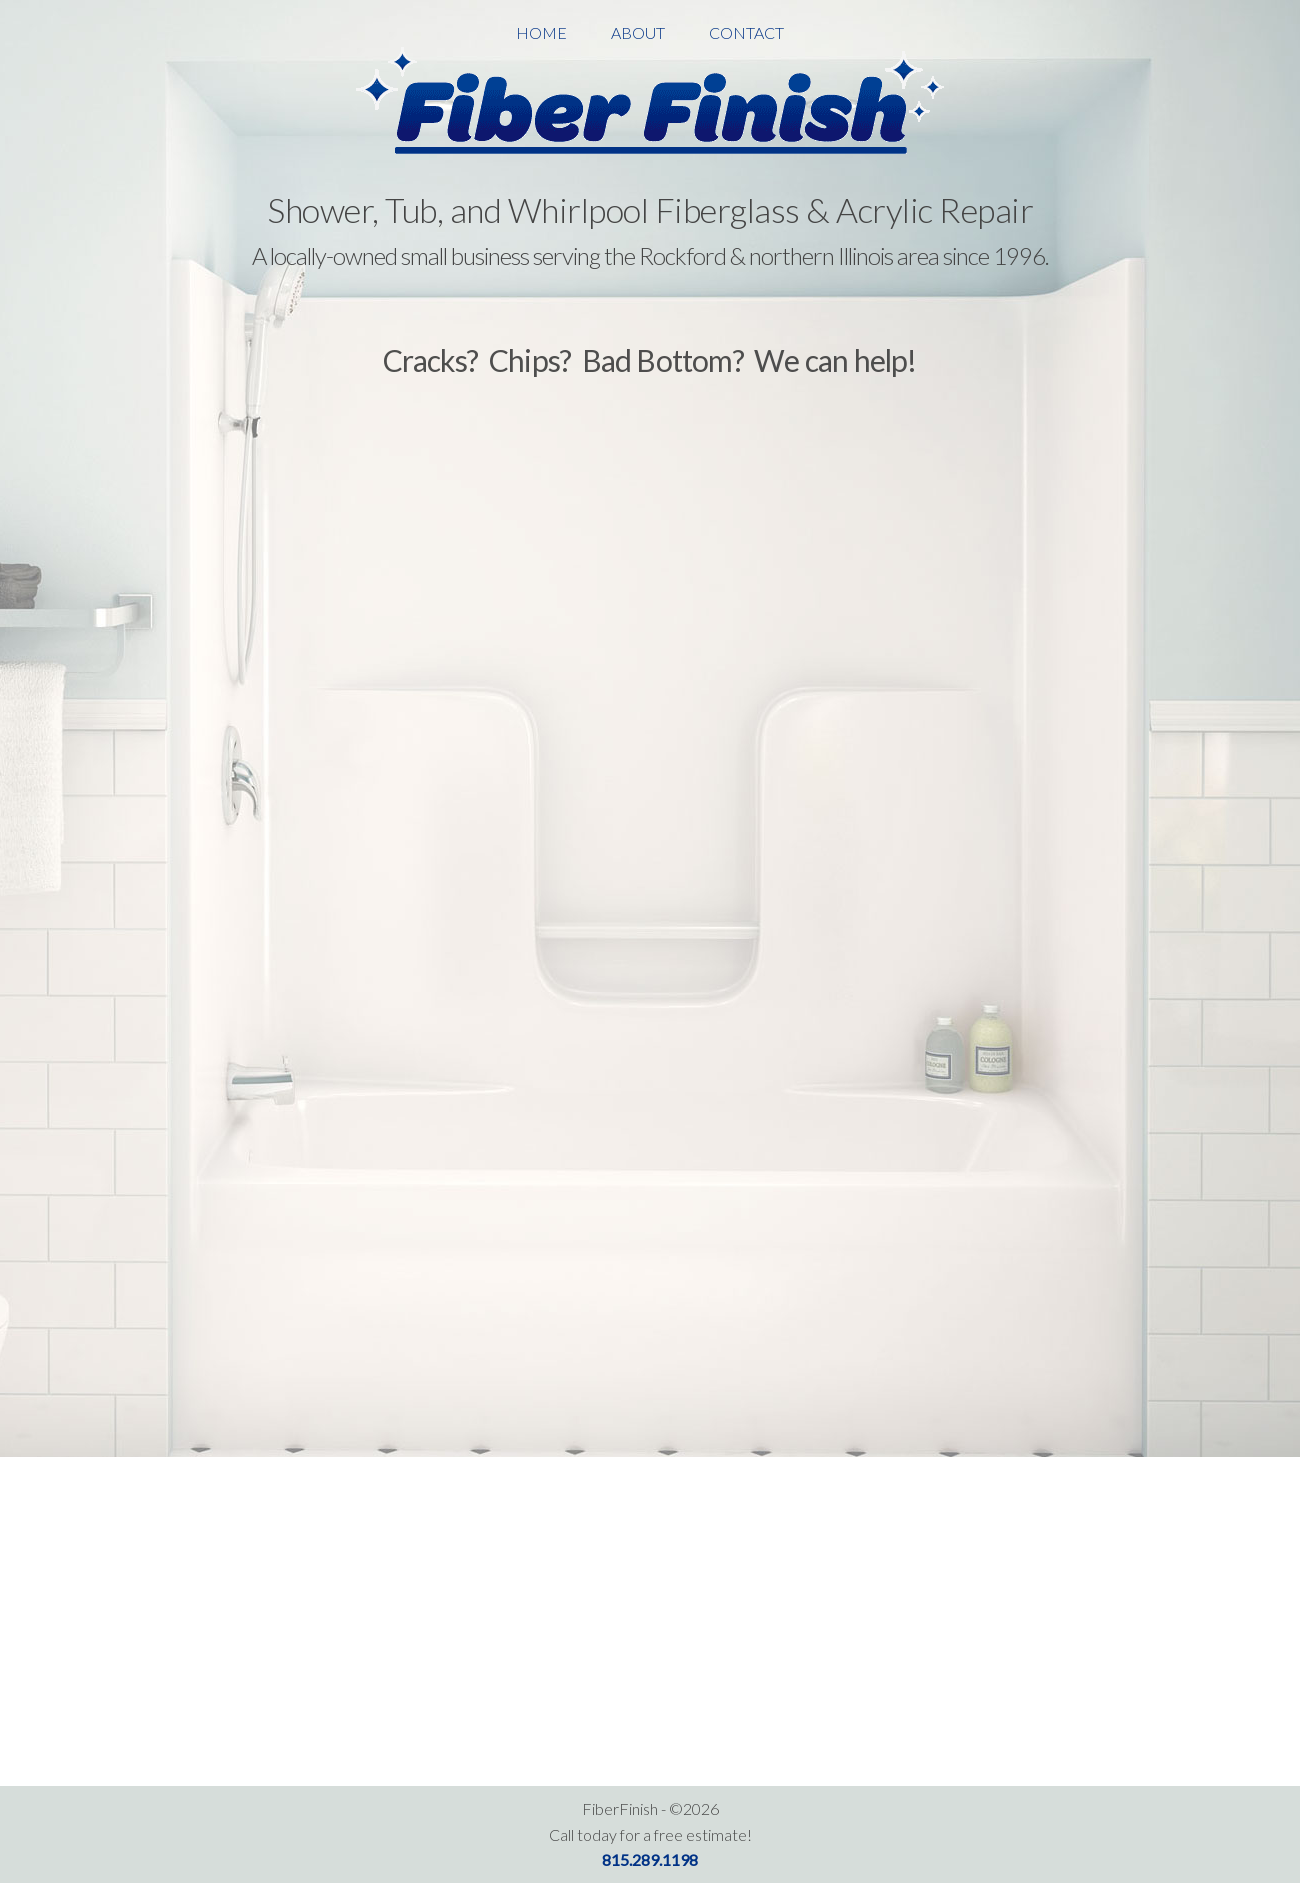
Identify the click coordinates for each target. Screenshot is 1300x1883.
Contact (746, 32)
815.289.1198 (650, 1859)
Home (541, 32)
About (638, 32)
